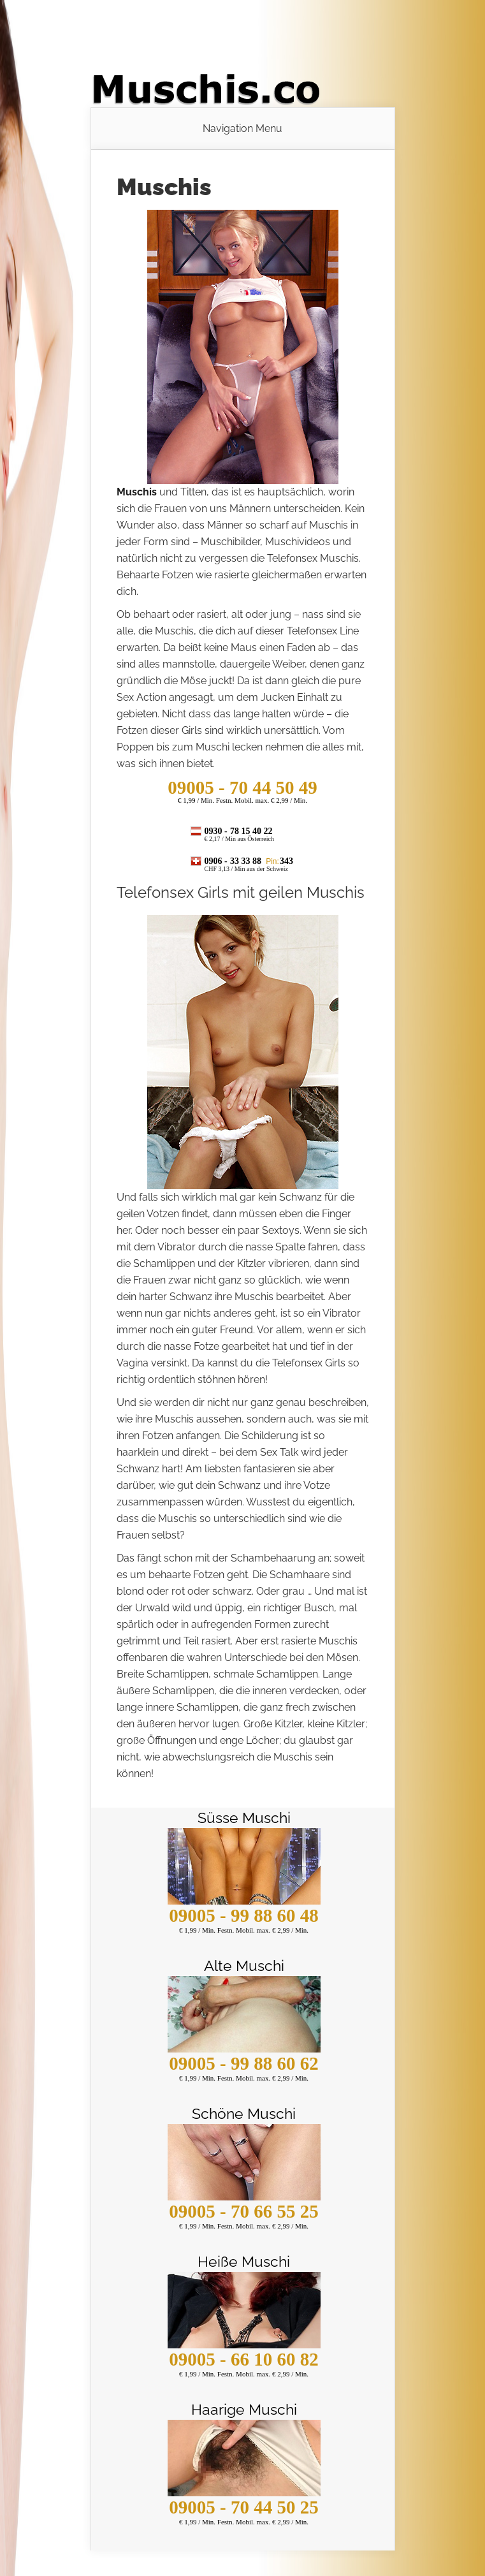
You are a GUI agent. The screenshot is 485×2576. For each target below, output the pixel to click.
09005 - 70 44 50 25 (243, 2507)
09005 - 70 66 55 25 (243, 2211)
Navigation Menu (242, 129)
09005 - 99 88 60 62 (243, 2063)
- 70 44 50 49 (242, 787)
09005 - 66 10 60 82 (243, 2359)
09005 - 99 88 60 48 (243, 1915)
